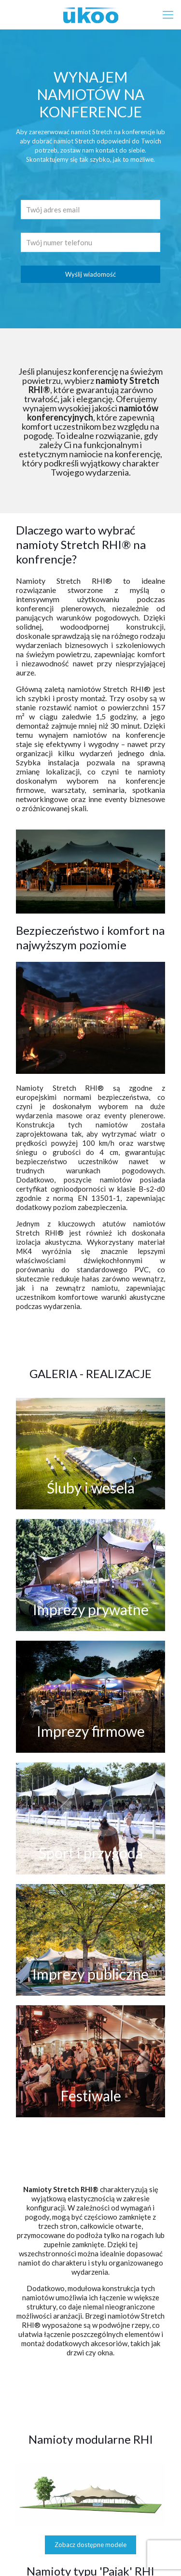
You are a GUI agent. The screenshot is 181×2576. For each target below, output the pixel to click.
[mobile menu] (168, 14)
